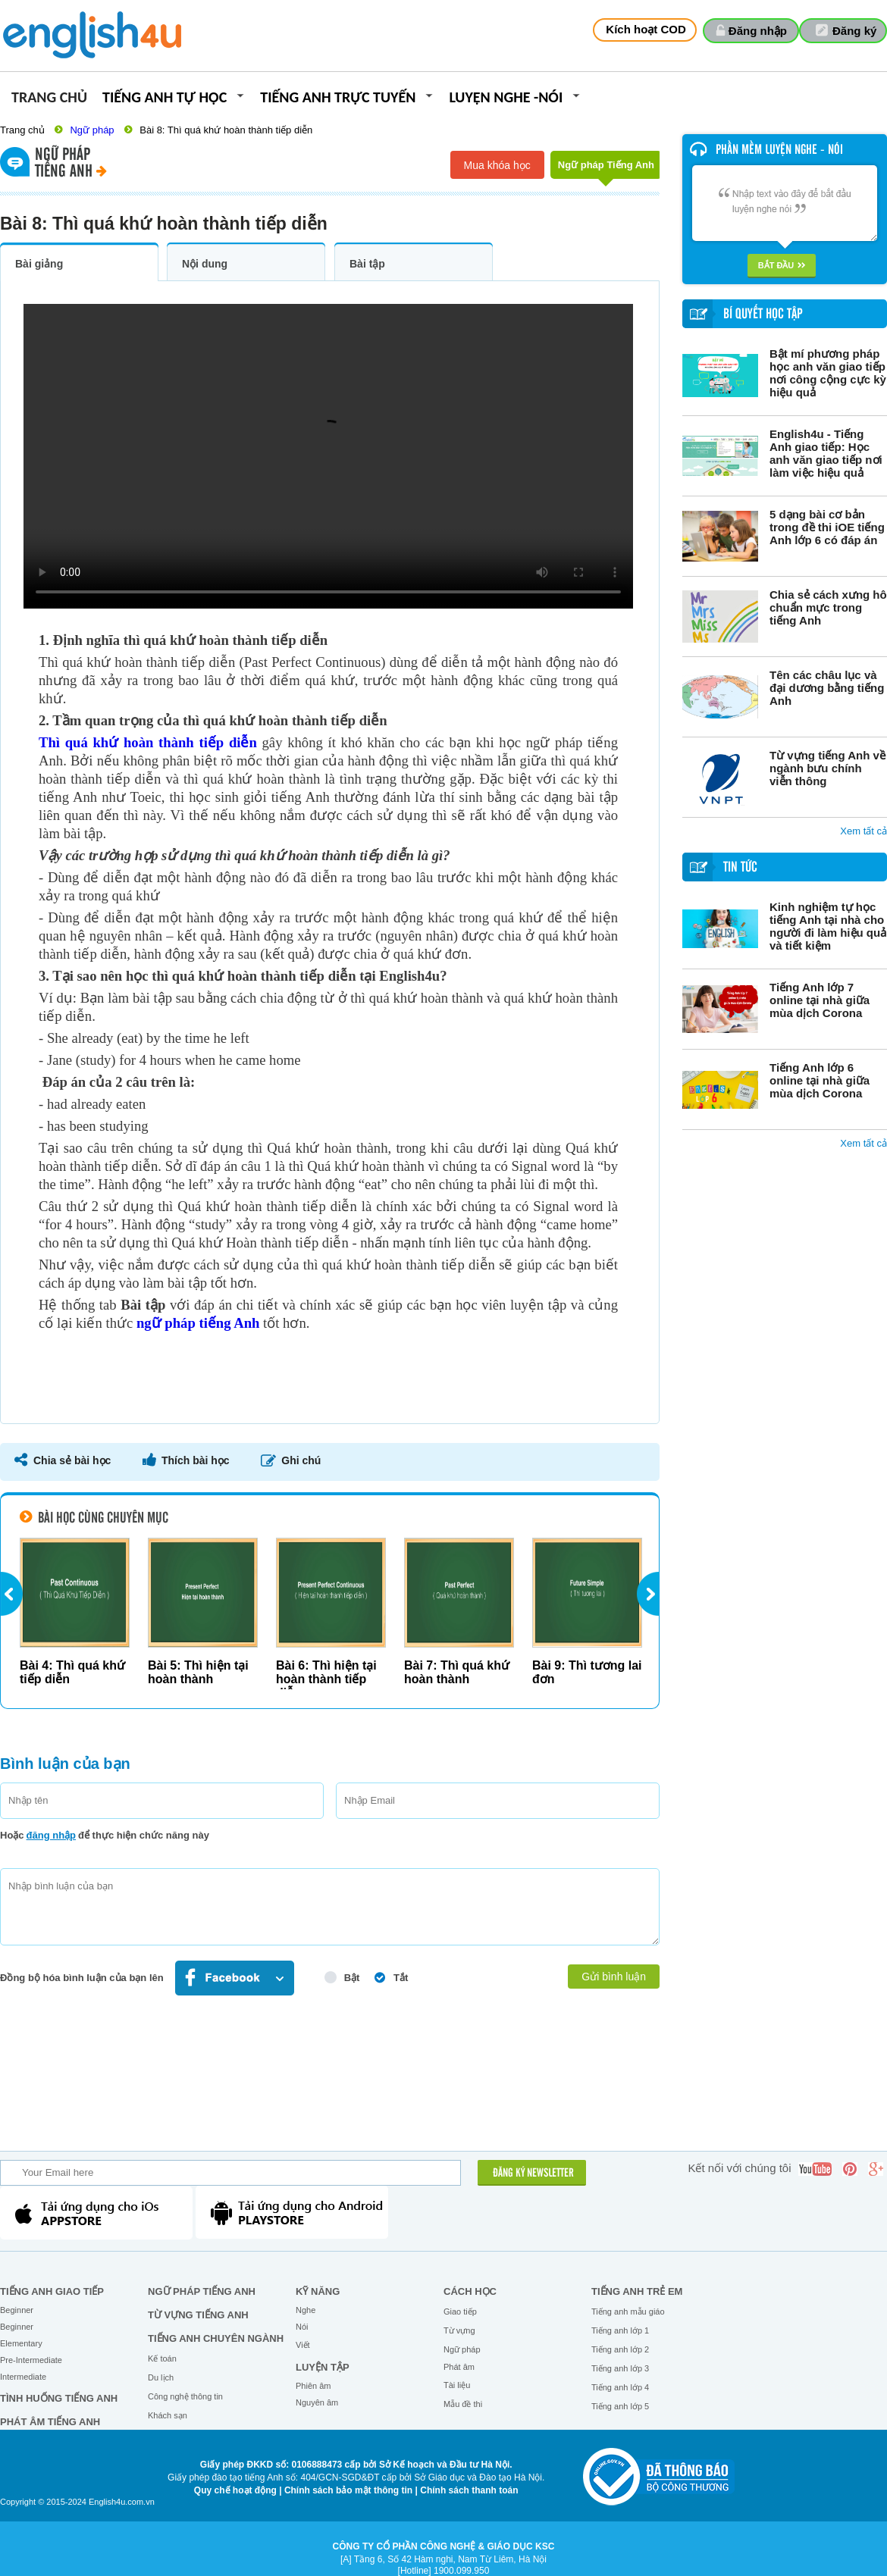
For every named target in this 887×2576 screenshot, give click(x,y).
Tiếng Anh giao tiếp (52, 2291)
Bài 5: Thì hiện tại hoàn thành (198, 1672)
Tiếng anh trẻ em (636, 2291)
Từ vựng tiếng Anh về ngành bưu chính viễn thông (827, 768)
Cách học (470, 2291)
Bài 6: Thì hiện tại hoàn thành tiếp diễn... (326, 1679)
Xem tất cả (863, 831)
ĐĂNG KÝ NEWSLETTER (533, 2173)
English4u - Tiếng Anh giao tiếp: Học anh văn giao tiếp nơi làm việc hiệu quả (825, 453)
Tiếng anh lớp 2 (620, 2349)
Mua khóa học (497, 165)
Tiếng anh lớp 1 (620, 2330)
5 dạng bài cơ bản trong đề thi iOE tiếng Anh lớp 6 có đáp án (827, 527)
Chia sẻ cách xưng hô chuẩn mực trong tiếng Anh (828, 607)
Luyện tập (322, 2367)
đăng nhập (52, 1835)
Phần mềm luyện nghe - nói (779, 150)
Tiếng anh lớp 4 (620, 2387)
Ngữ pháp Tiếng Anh (606, 169)
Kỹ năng (318, 2291)
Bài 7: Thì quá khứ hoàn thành (456, 1672)
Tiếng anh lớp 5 (620, 2406)
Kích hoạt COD (646, 29)
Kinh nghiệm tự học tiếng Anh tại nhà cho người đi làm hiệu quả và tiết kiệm (827, 926)
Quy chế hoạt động (235, 2490)
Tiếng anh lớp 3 (620, 2368)
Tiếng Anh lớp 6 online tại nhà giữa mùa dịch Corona (819, 1080)
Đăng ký (854, 30)
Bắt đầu (782, 265)
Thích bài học (195, 1460)
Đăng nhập (758, 30)
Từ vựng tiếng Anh (198, 2315)
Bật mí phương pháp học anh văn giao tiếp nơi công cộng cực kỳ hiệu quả (827, 373)
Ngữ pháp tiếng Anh (201, 2291)
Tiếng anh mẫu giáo (628, 2311)
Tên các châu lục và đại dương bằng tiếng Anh (826, 687)
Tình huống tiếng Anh (59, 2398)
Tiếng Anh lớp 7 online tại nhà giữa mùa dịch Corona (819, 1000)
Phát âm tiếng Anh (50, 2421)
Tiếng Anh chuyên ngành (216, 2338)
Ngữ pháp (92, 130)
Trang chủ (49, 98)
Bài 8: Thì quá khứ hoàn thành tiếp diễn (225, 130)
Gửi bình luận (613, 1976)
